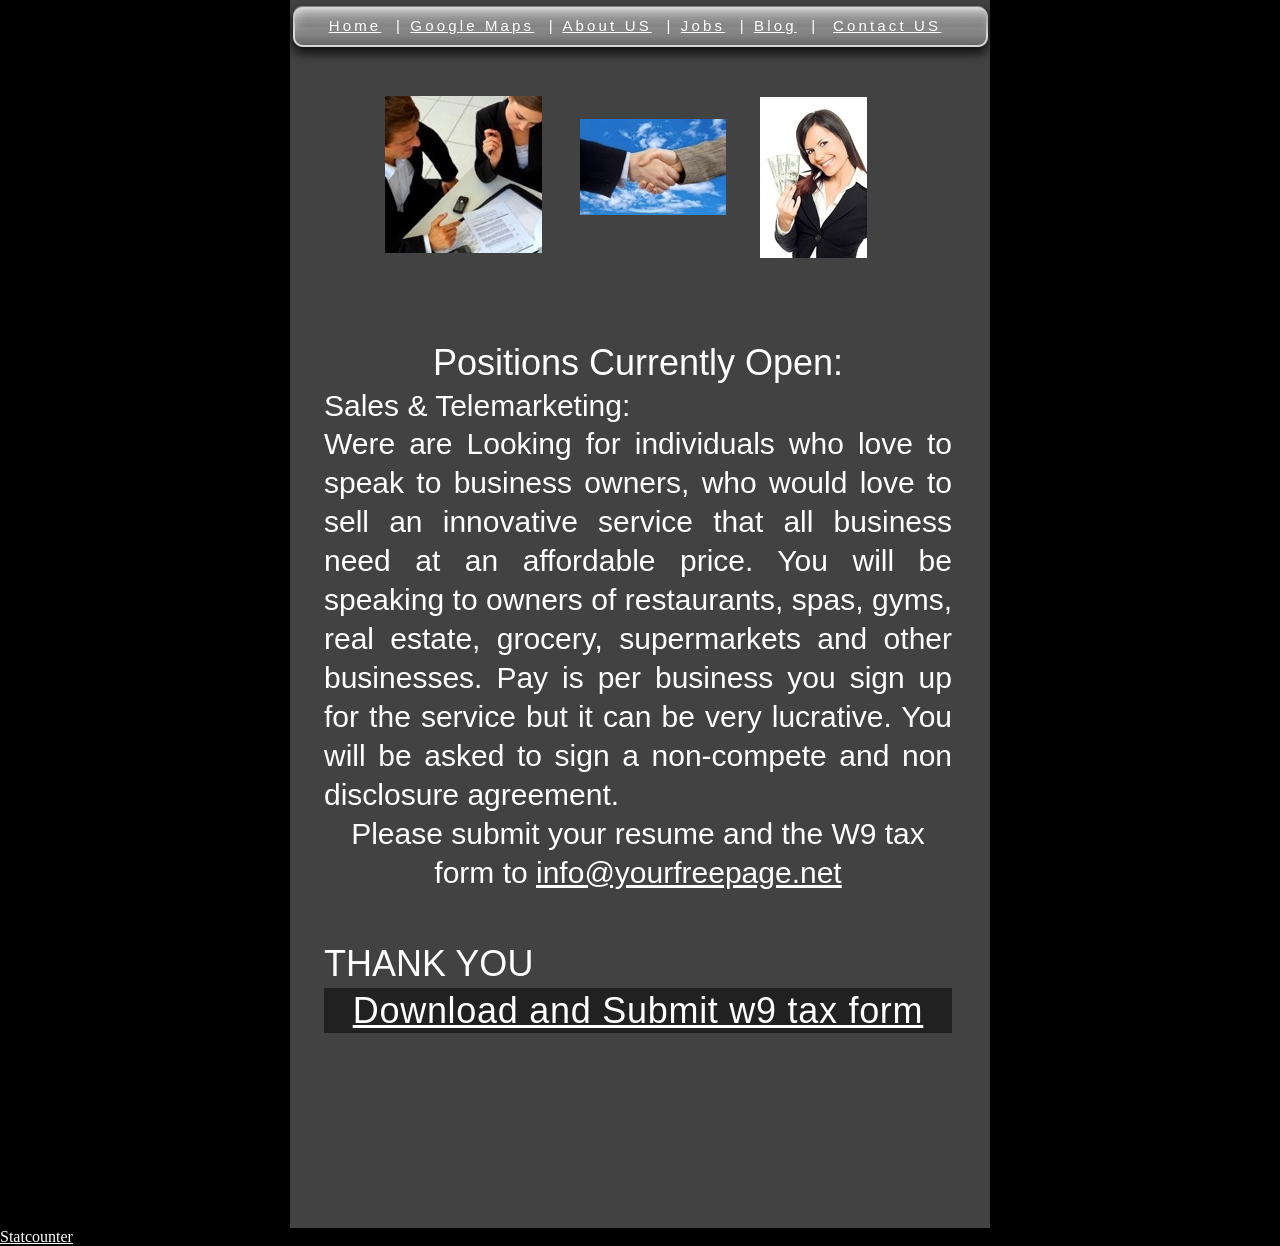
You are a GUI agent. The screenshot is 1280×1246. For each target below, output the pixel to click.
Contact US (887, 25)
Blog (775, 25)
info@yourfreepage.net (689, 872)
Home (355, 25)
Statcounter (36, 1236)
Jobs (703, 25)
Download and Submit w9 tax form (638, 1010)
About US (606, 25)
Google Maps (472, 25)
